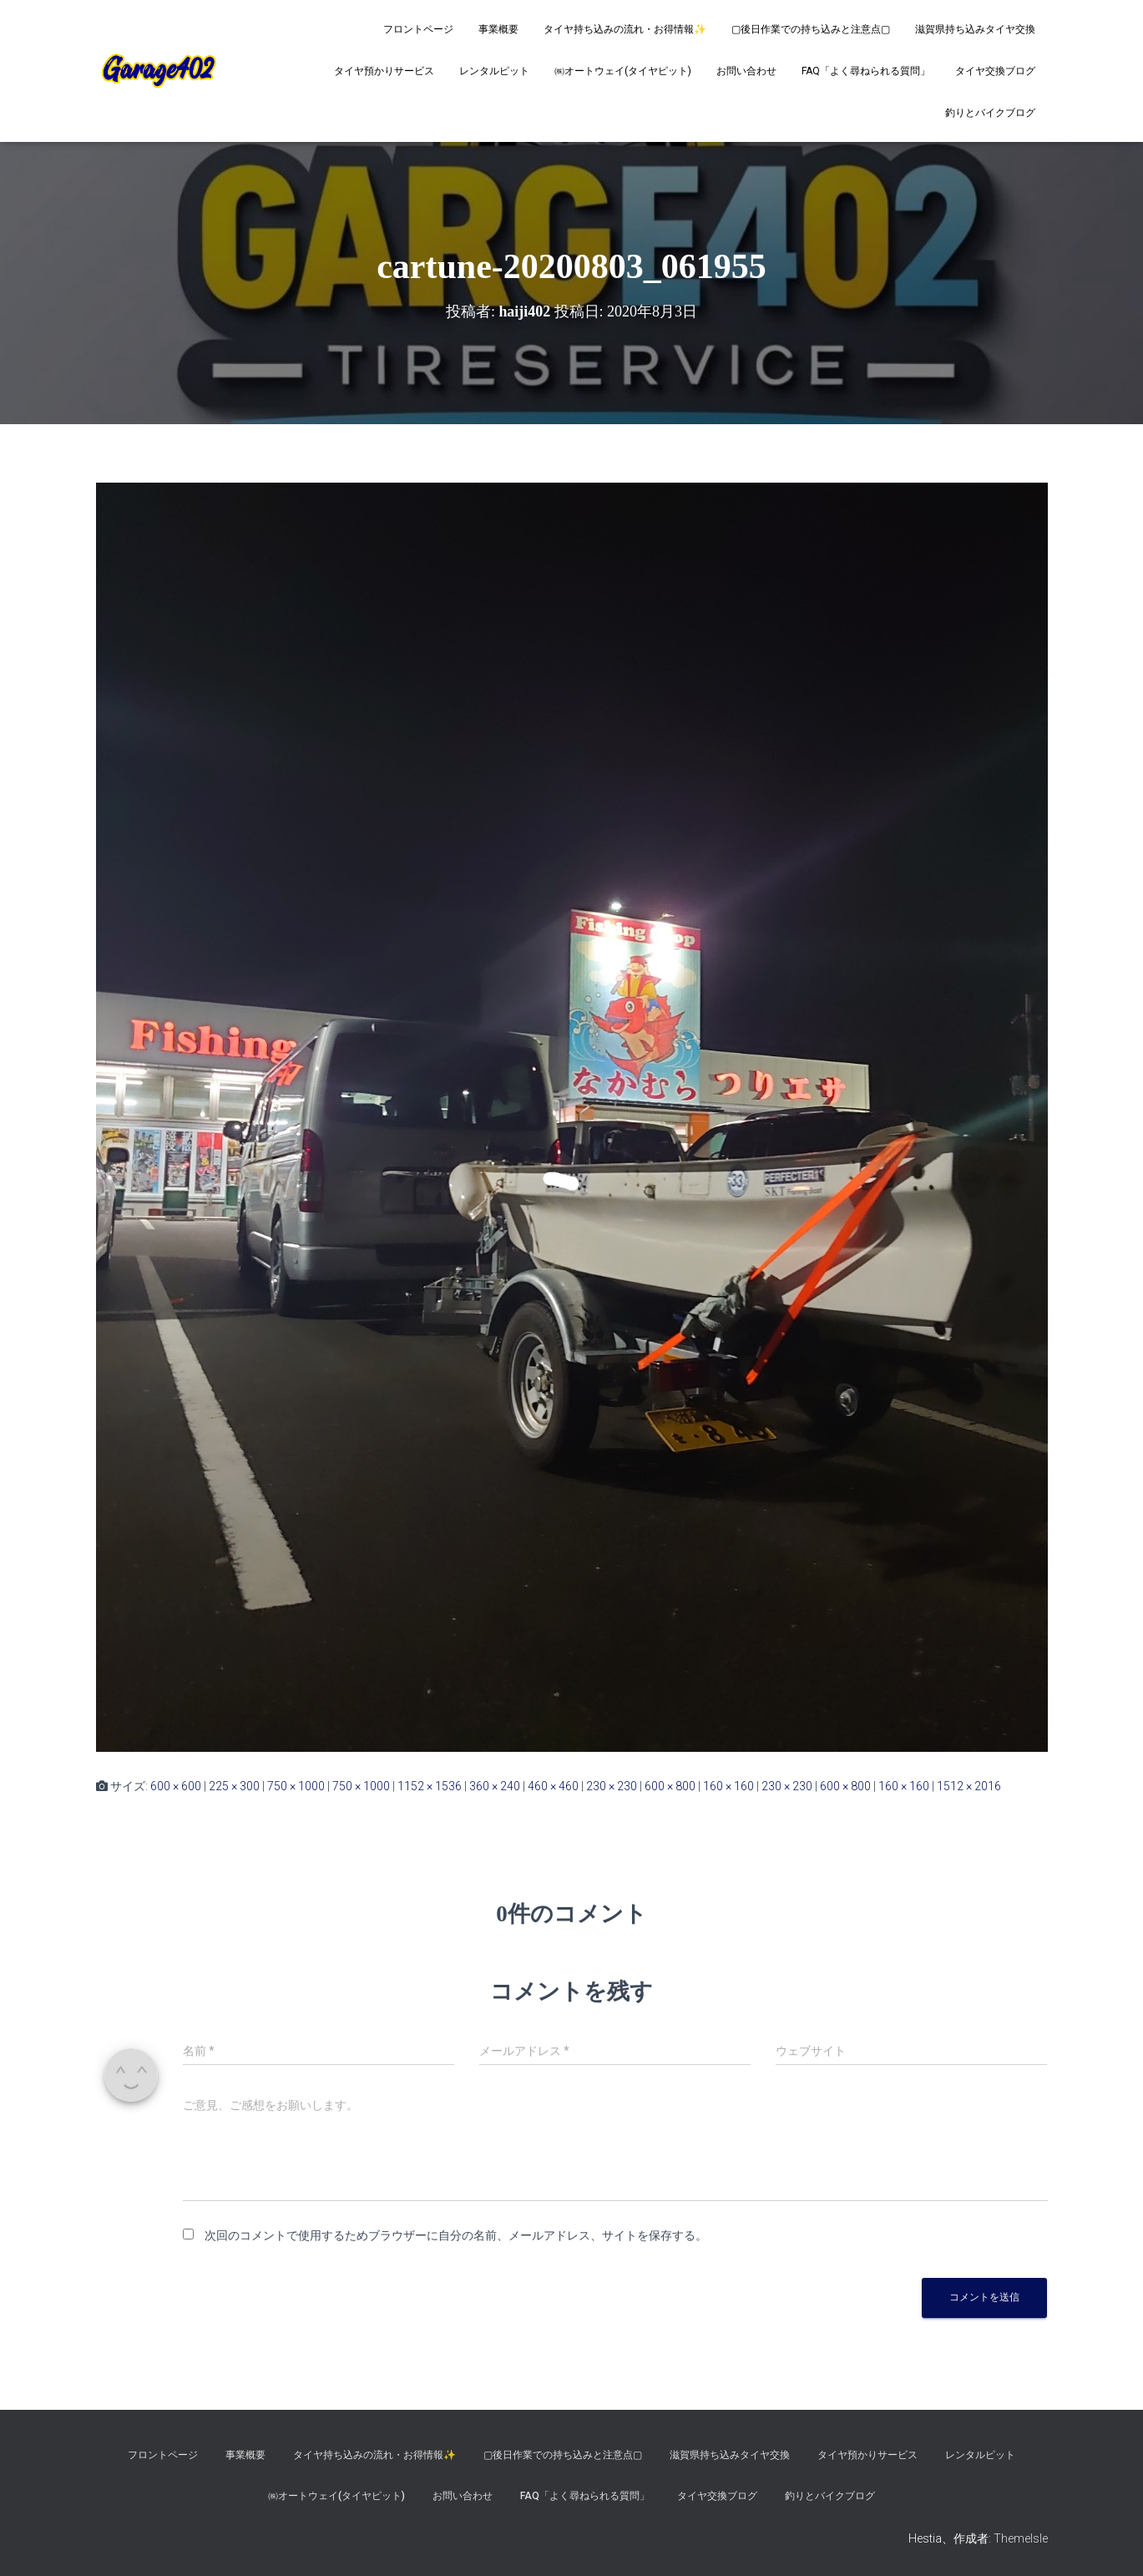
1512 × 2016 (969, 1786)
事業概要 (498, 29)
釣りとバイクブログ (990, 113)
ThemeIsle (1021, 2538)
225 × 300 (234, 1786)
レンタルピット (494, 71)
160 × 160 (728, 1786)
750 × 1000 (296, 1786)
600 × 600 (175, 1786)
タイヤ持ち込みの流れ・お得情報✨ (625, 29)
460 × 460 (553, 1786)
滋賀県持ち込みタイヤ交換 (975, 29)
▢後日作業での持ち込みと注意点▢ (810, 29)
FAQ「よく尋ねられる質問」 (866, 71)
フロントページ (418, 29)
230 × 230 (611, 1786)
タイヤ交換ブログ (995, 71)
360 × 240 (494, 1786)
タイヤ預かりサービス (384, 71)
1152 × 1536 (429, 1786)
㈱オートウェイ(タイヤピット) (622, 71)
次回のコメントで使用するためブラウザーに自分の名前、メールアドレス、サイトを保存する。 (456, 2235)
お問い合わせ (746, 71)
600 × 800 (670, 1786)
